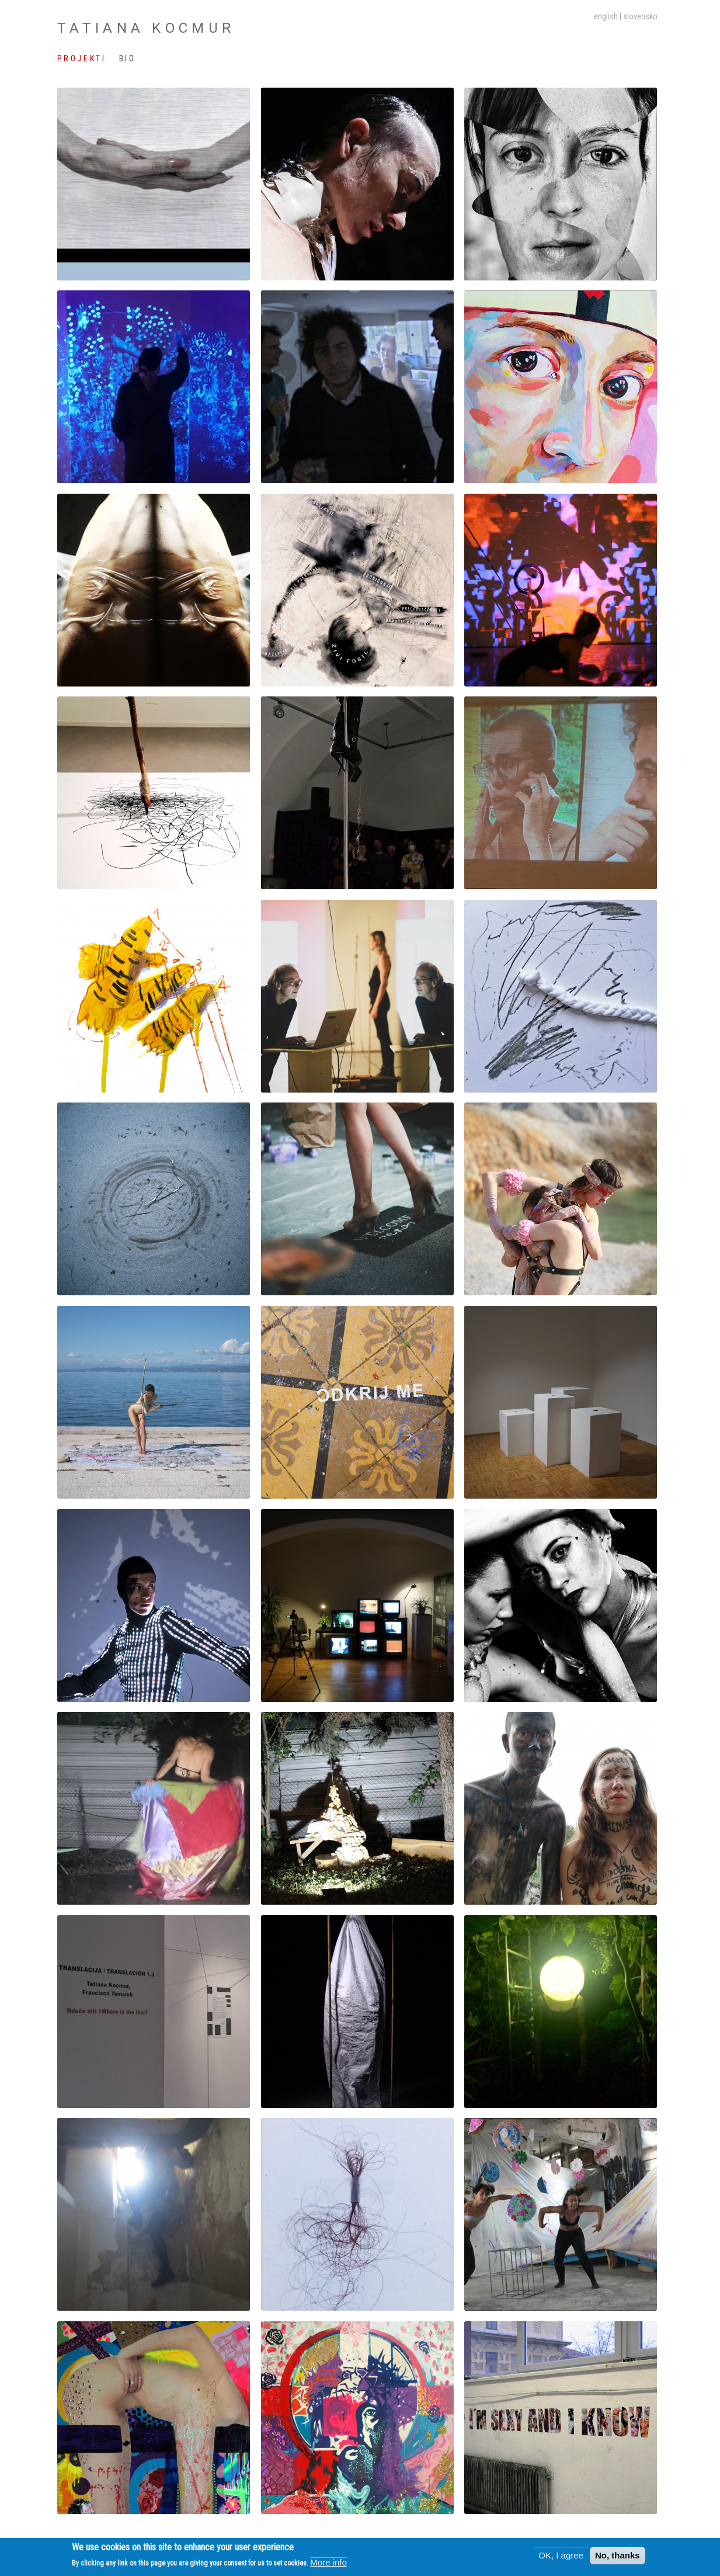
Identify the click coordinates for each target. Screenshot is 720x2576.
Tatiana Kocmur (146, 27)
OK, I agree (560, 2557)
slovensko (640, 16)
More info (328, 2563)
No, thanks (617, 2557)
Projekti (81, 58)
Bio (127, 58)
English (606, 16)
